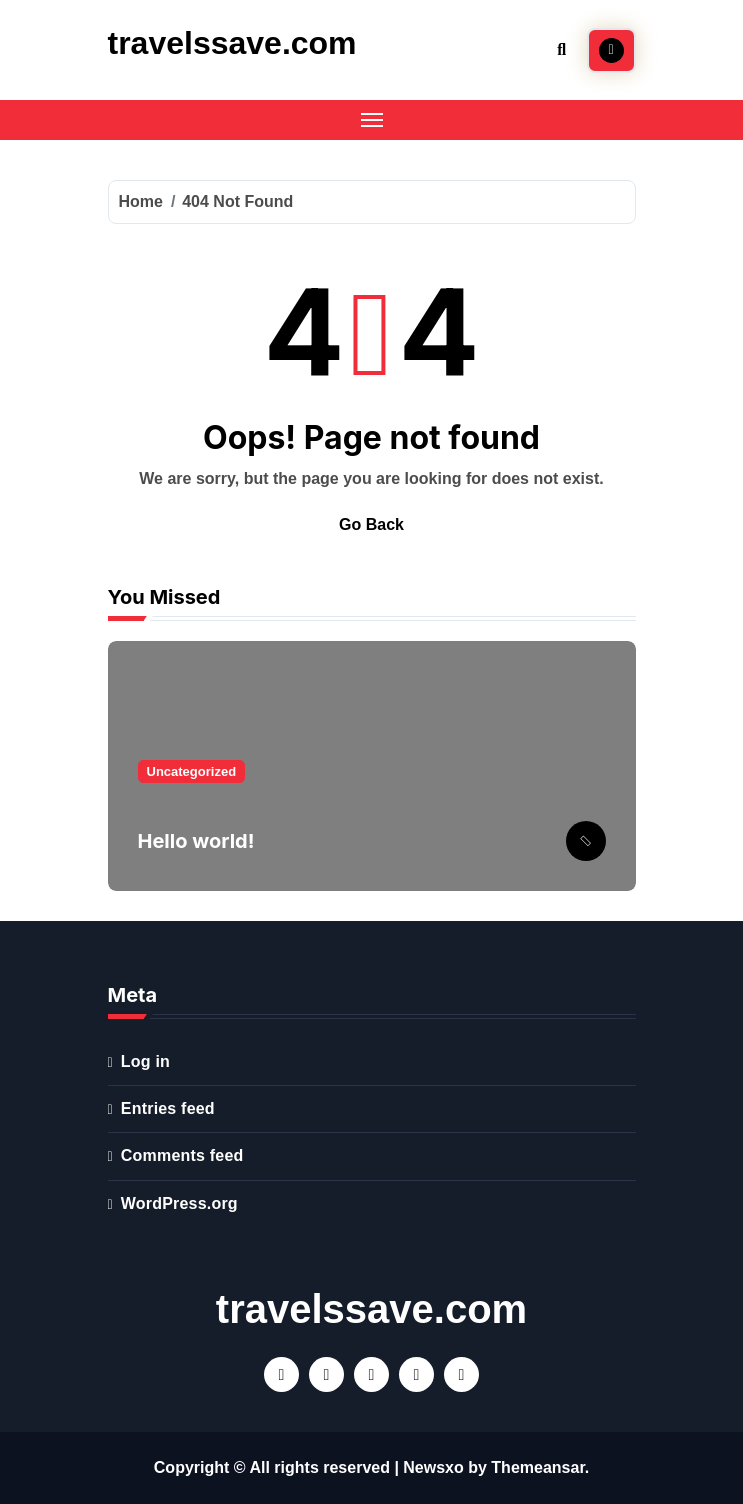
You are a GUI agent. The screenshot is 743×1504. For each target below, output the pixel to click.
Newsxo (433, 1467)
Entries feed (168, 1108)
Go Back (371, 524)
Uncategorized (192, 771)
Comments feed (182, 1155)
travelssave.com (232, 43)
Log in (145, 1061)
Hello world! (196, 841)
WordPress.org (179, 1203)
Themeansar (537, 1467)
